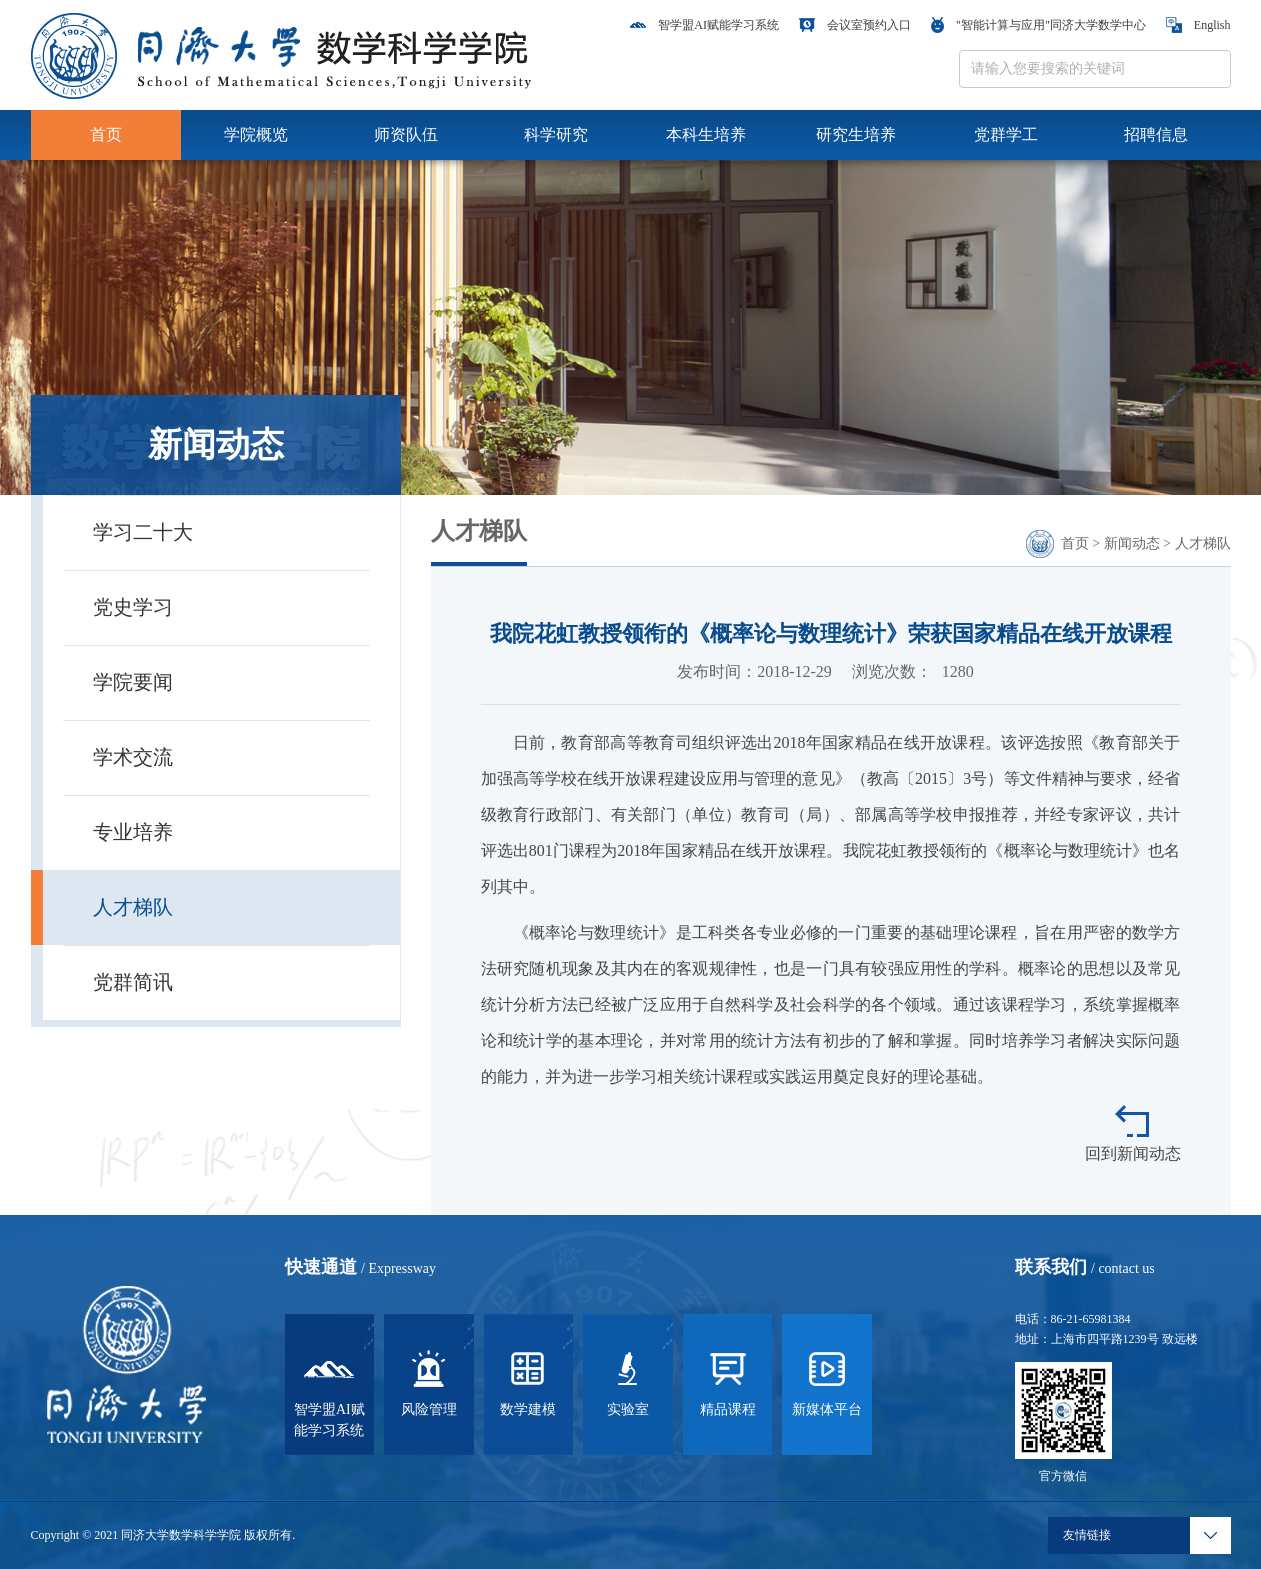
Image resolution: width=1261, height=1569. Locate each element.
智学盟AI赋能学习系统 (704, 25)
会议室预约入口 (855, 25)
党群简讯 (133, 982)
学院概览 (256, 134)
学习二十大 (143, 532)
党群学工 (1006, 134)
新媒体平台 (827, 1382)
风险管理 (429, 1382)
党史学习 (133, 607)
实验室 (628, 1382)
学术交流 (133, 757)
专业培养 (133, 832)
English (1198, 25)
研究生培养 (856, 134)
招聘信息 (1156, 134)
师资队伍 (406, 134)
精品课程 (728, 1382)
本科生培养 (706, 134)
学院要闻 (133, 682)
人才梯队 (133, 907)
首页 (106, 134)
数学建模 (528, 1382)
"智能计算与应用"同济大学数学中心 (1038, 25)
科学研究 (556, 134)
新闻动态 (1132, 543)
